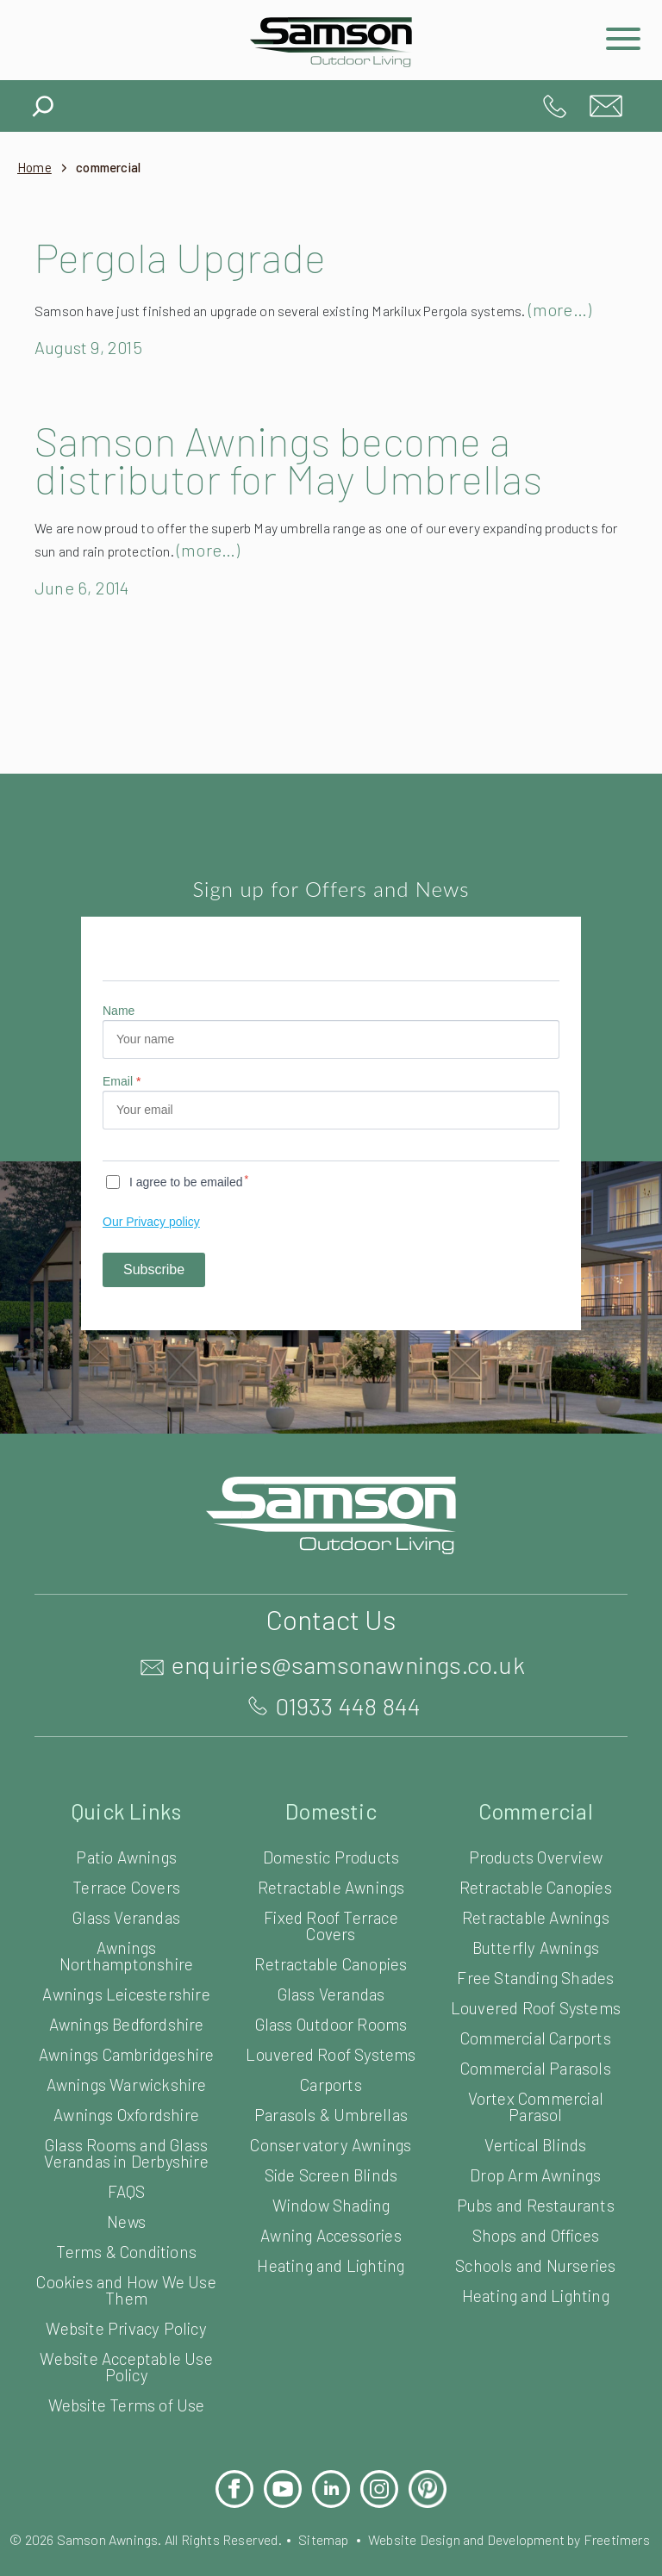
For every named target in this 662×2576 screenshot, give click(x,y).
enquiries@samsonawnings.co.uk (606, 106)
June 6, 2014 (85, 607)
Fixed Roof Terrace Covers (331, 1944)
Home (35, 167)
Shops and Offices (535, 2254)
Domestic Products (331, 1876)
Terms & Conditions (125, 2287)
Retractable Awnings (331, 1906)
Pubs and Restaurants (535, 2224)
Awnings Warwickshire (126, 2120)
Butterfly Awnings (536, 1966)
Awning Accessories (331, 2254)
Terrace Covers (127, 1906)
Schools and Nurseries (536, 2284)
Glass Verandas (126, 1936)
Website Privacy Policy (126, 2364)
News (126, 2257)
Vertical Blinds (535, 2164)
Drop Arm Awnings (535, 2194)
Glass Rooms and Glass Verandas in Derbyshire (126, 2188)
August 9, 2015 (93, 366)
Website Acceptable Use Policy (126, 2402)
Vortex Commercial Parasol (535, 2125)
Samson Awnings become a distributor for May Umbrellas (299, 478)
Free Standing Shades (536, 1997)
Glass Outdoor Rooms (331, 2043)
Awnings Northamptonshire (126, 1974)
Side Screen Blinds (331, 2194)
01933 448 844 (554, 106)
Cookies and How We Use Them (127, 2325)
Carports (331, 2103)
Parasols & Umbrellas (331, 2134)
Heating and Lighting (331, 2284)
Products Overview (535, 1876)
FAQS (126, 2227)
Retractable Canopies (331, 1983)
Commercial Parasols (535, 2087)
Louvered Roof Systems (331, 2073)
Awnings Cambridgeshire (126, 2081)
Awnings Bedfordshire (126, 2043)
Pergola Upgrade (190, 257)
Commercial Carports (536, 2057)
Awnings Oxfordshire (126, 2150)
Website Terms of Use (126, 2440)
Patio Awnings (126, 1876)
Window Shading (330, 2224)
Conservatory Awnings (331, 2164)
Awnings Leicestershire (126, 2013)
